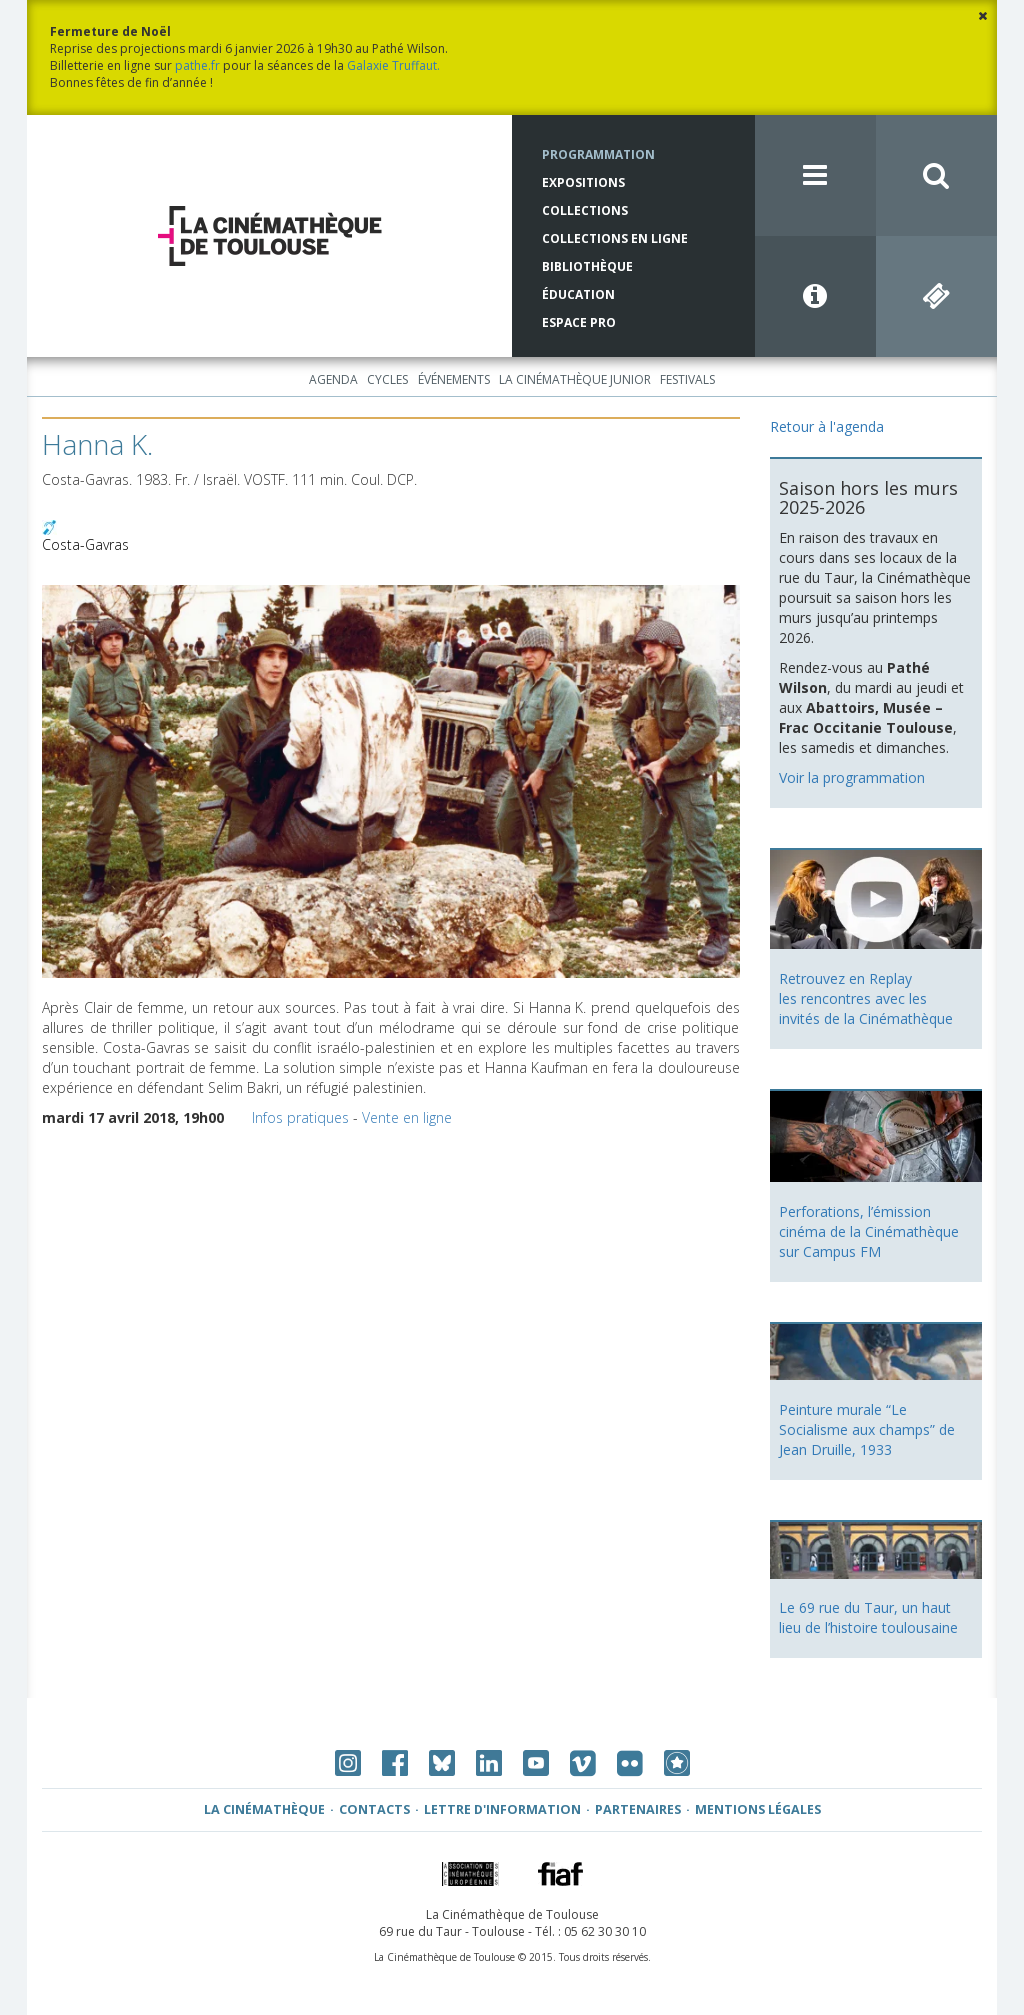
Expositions (583, 182)
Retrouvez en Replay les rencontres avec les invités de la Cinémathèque (866, 998)
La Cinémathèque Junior (575, 379)
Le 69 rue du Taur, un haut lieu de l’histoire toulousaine (868, 1617)
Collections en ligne (615, 238)
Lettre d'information (502, 1809)
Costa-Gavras (85, 544)
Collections (585, 210)
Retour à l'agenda (827, 426)
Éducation (578, 294)
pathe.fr (197, 65)
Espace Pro (579, 322)
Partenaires (638, 1809)
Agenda (333, 379)
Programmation (598, 154)
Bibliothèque (587, 266)
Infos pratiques (300, 1117)
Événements (454, 379)
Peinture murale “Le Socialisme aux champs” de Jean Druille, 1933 (867, 1429)
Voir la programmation (852, 777)
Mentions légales (758, 1809)
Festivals (687, 379)
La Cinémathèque (264, 1809)
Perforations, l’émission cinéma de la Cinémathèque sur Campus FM (869, 1231)
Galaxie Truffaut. (393, 65)
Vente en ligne (407, 1117)
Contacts (374, 1809)
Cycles (387, 379)
